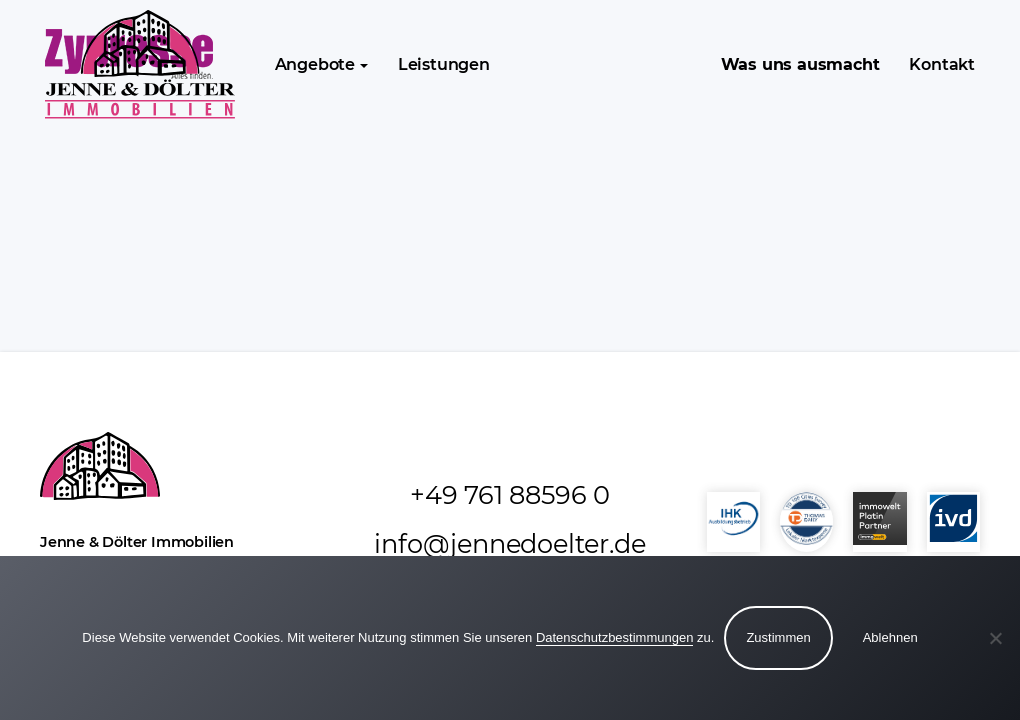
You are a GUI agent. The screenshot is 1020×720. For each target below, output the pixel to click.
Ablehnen (890, 637)
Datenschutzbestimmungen (615, 637)
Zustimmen (778, 637)
